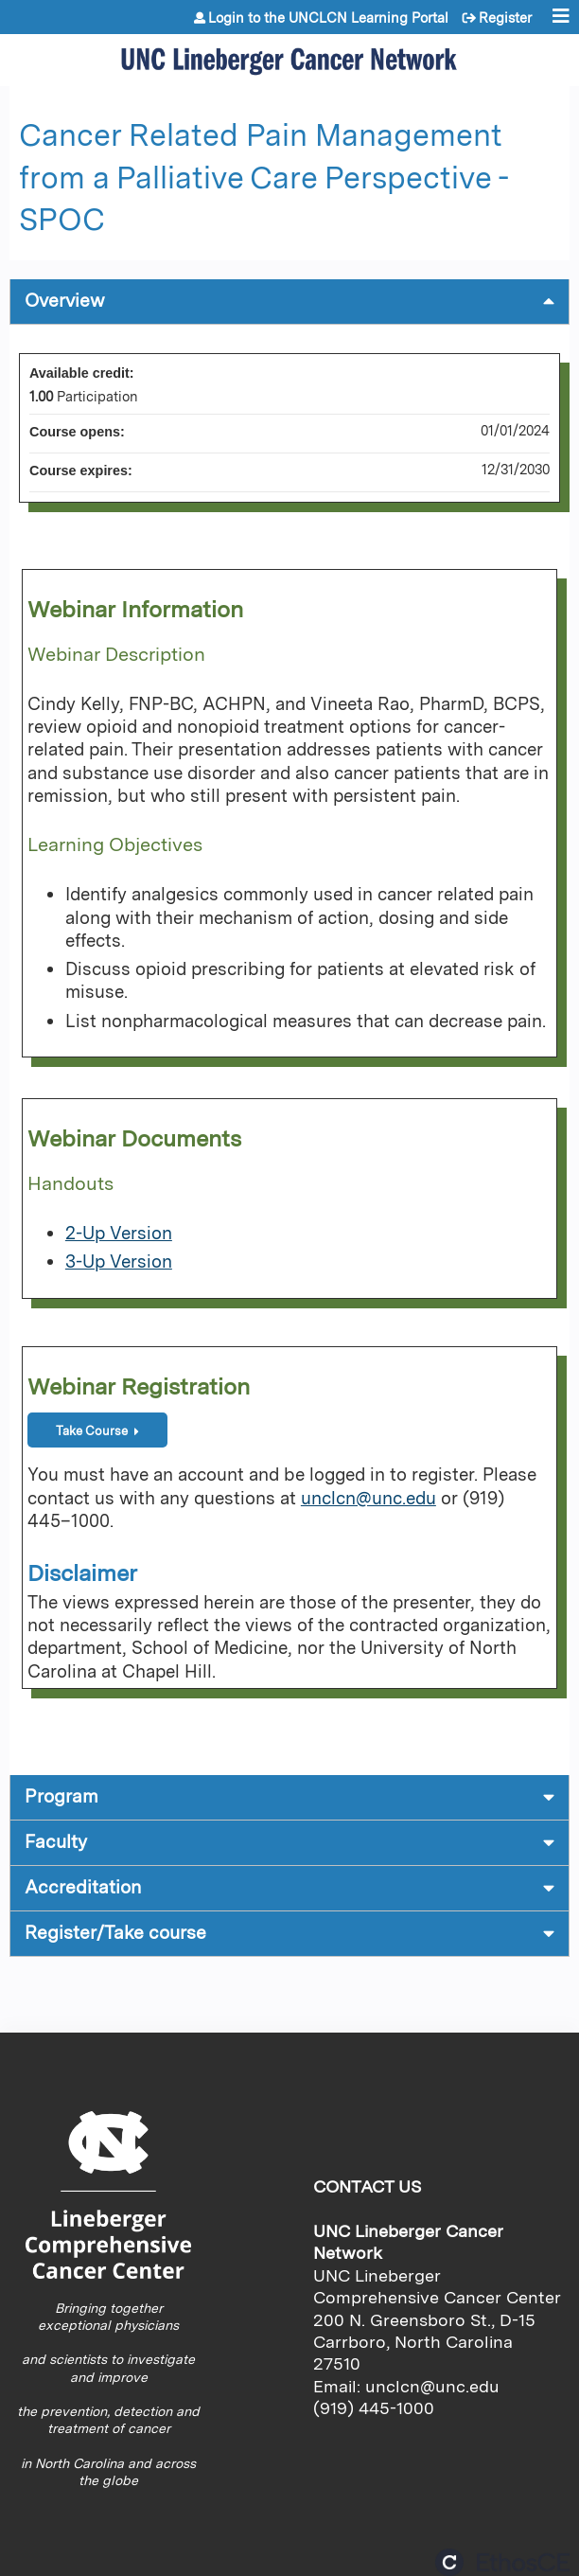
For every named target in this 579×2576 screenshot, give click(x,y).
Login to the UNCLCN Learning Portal (328, 18)
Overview (65, 300)
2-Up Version (118, 1233)
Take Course (92, 1431)
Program (61, 1796)
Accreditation (83, 1887)
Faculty (56, 1842)
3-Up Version (118, 1261)
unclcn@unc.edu (368, 1498)
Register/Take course (115, 1933)
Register (505, 18)
